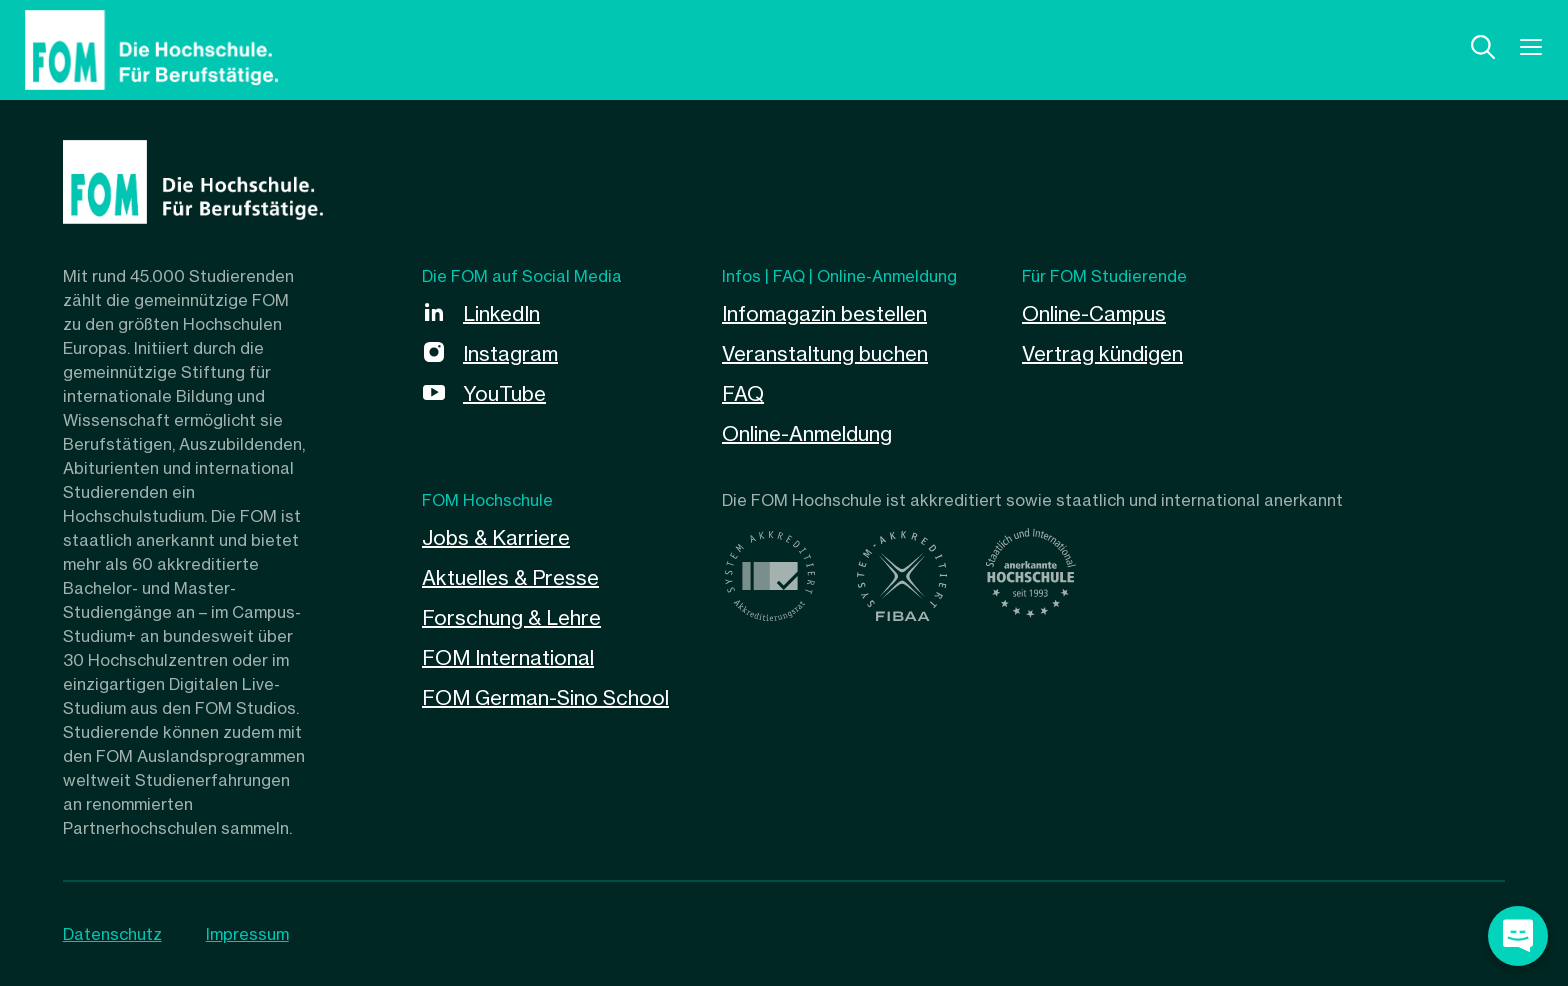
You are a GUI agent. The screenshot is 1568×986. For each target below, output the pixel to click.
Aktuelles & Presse (510, 577)
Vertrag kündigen (1102, 353)
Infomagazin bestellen (824, 313)
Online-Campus (1094, 313)
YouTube (504, 393)
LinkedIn (501, 313)
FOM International (508, 657)
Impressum (247, 934)
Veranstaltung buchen (825, 353)
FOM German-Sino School (545, 697)
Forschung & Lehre (511, 617)
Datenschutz (112, 934)
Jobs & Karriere (496, 537)
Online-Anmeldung (807, 433)
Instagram (510, 353)
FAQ (743, 393)
